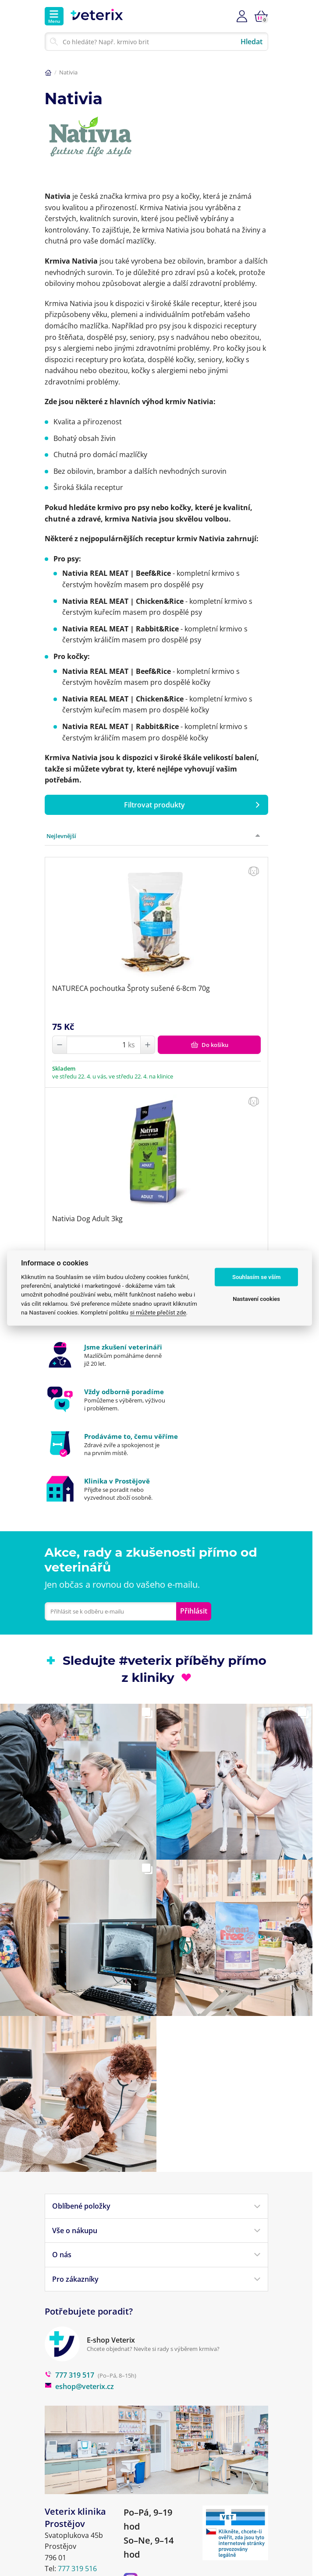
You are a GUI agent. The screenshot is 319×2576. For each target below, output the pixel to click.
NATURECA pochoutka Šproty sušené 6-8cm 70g (131, 988)
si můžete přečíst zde (158, 1312)
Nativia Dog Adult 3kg (87, 1218)
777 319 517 (69, 2375)
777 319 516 (77, 2568)
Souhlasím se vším (256, 1277)
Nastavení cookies (256, 1299)
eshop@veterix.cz (79, 2386)
